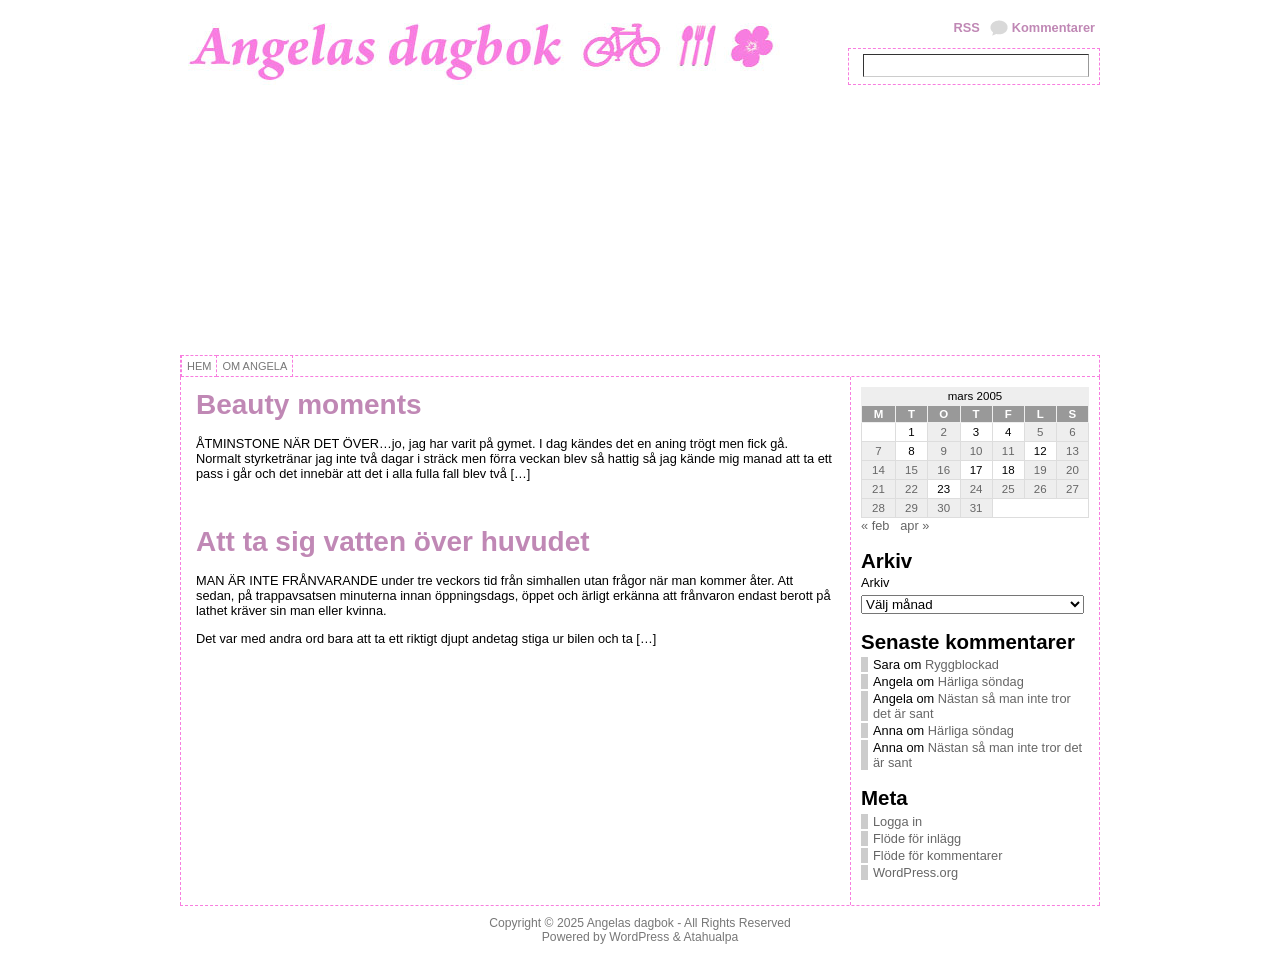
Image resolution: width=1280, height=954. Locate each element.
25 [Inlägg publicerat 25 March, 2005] (1008, 489)
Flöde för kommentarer (937, 855)
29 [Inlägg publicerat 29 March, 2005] (911, 508)
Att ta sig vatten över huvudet (393, 541)
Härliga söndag (981, 681)
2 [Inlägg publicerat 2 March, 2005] (944, 432)
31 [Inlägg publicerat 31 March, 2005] (976, 508)
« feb (875, 525)
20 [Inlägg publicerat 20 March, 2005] (1072, 470)
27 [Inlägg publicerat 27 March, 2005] (1072, 489)
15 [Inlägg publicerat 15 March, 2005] (911, 470)
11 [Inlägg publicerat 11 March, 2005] (1008, 451)
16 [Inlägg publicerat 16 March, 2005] (943, 470)
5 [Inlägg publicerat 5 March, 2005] (1040, 432)
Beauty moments (309, 404)
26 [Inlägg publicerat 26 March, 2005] (1040, 489)
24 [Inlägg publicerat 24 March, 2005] (976, 489)
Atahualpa (710, 937)
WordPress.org (915, 872)
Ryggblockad (962, 664)
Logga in (897, 821)
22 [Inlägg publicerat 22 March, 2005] (911, 489)
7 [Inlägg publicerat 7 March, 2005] (878, 451)
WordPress (639, 937)
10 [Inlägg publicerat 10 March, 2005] (976, 451)
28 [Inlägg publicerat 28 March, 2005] (878, 508)
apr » (914, 525)
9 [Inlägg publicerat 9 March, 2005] (944, 451)
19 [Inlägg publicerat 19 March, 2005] (1040, 470)
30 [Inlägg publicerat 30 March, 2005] (943, 508)
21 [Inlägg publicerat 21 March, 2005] (878, 489)
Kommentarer (1053, 27)
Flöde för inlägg (917, 838)
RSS (966, 27)
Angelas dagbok (630, 923)
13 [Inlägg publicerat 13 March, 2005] (1072, 451)
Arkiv (875, 582)
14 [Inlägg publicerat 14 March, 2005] (878, 470)
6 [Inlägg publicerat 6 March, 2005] (1072, 432)
